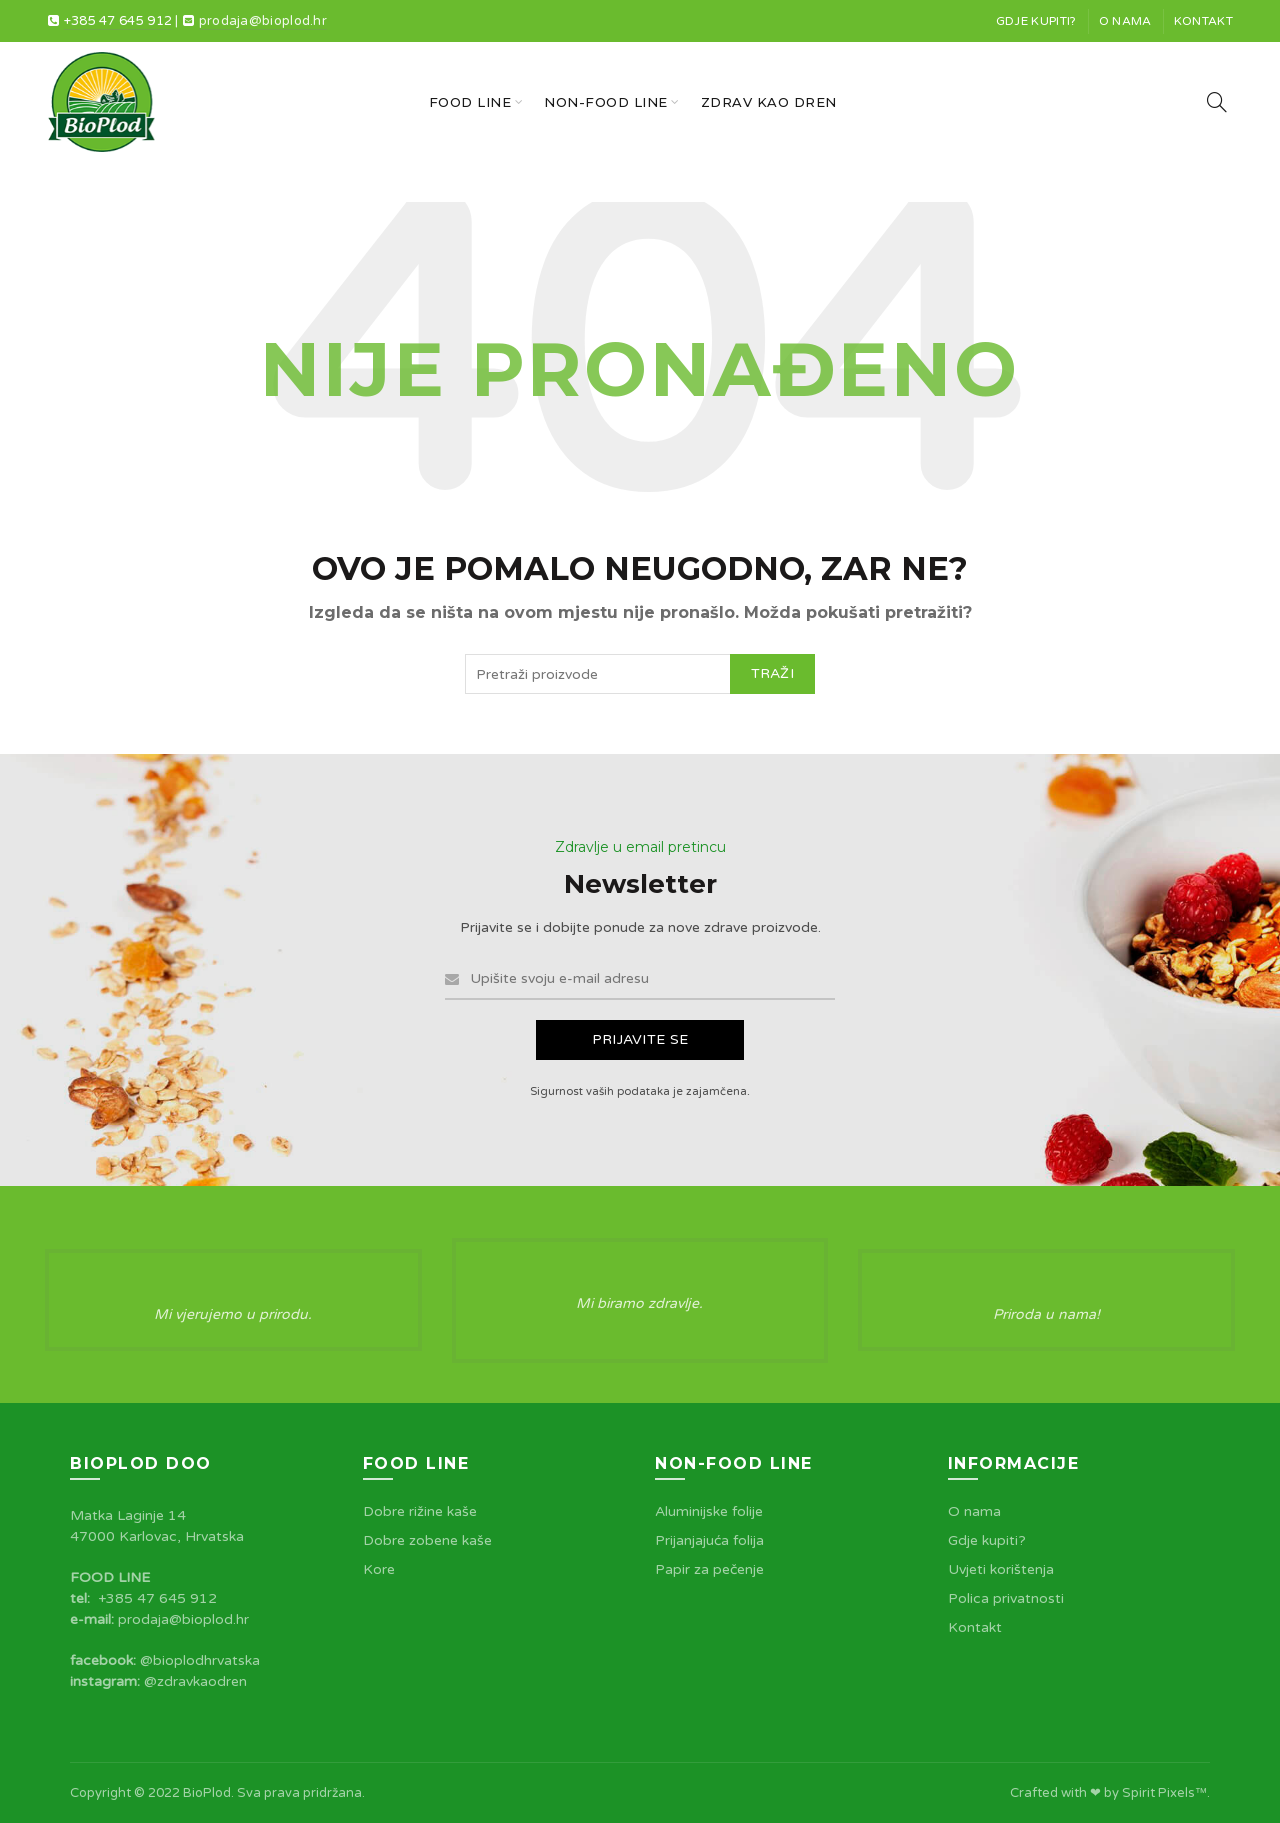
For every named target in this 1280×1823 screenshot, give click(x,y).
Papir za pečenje (709, 1569)
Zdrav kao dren (769, 102)
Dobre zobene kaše (427, 1540)
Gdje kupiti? (1036, 21)
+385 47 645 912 (118, 21)
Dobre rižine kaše (420, 1511)
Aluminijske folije (709, 1511)
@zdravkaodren (195, 1681)
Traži (773, 673)
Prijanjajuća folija (709, 1540)
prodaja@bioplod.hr (263, 21)
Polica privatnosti (1006, 1598)
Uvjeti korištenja (1001, 1569)
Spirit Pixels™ (1164, 1793)
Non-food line (606, 102)
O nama (1125, 21)
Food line (470, 102)
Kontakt (1203, 21)
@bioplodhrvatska (200, 1660)
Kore (379, 1569)
